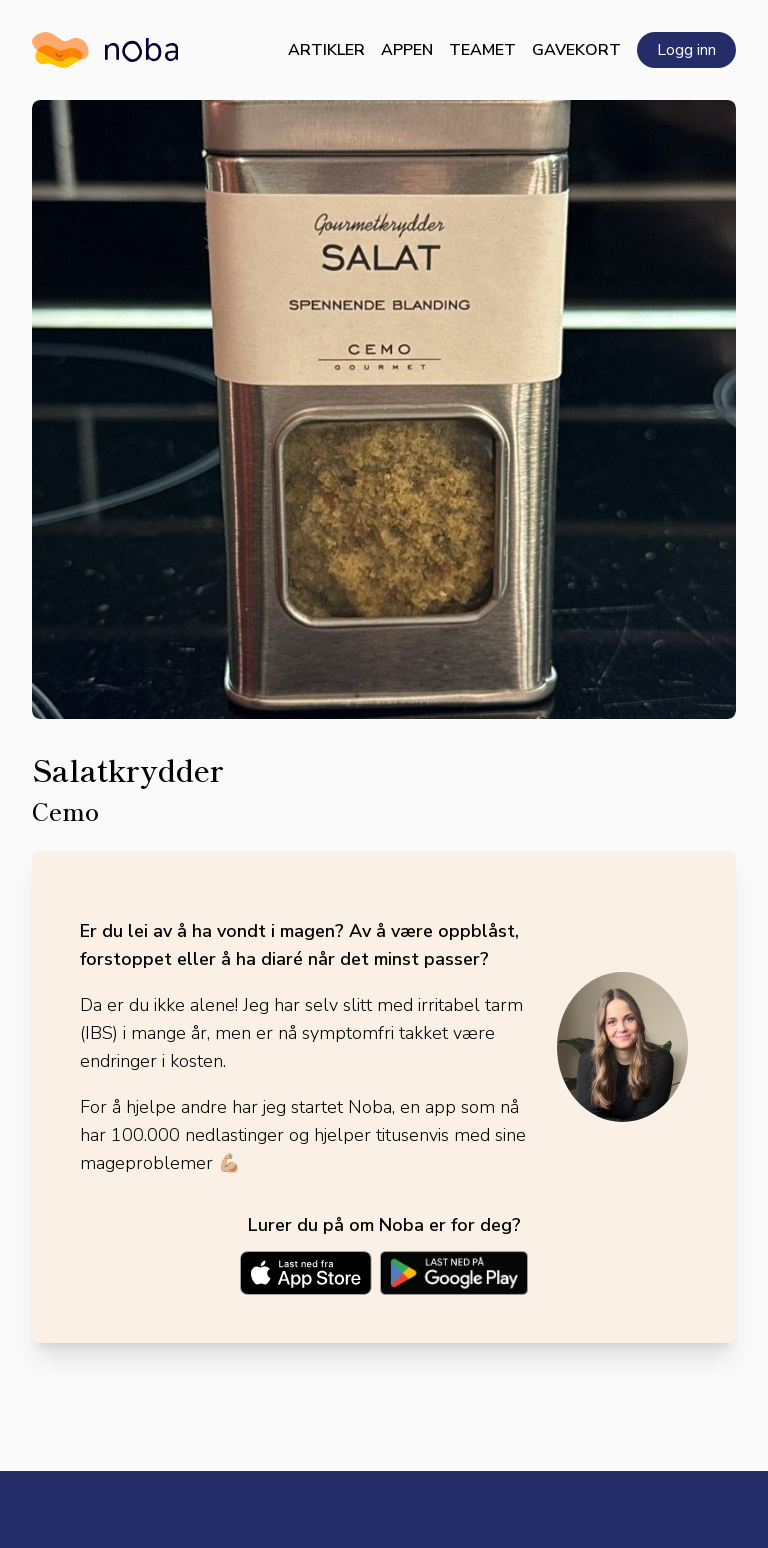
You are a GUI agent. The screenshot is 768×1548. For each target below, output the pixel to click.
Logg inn (686, 50)
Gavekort (576, 50)
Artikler (326, 50)
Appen (407, 50)
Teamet (482, 50)
